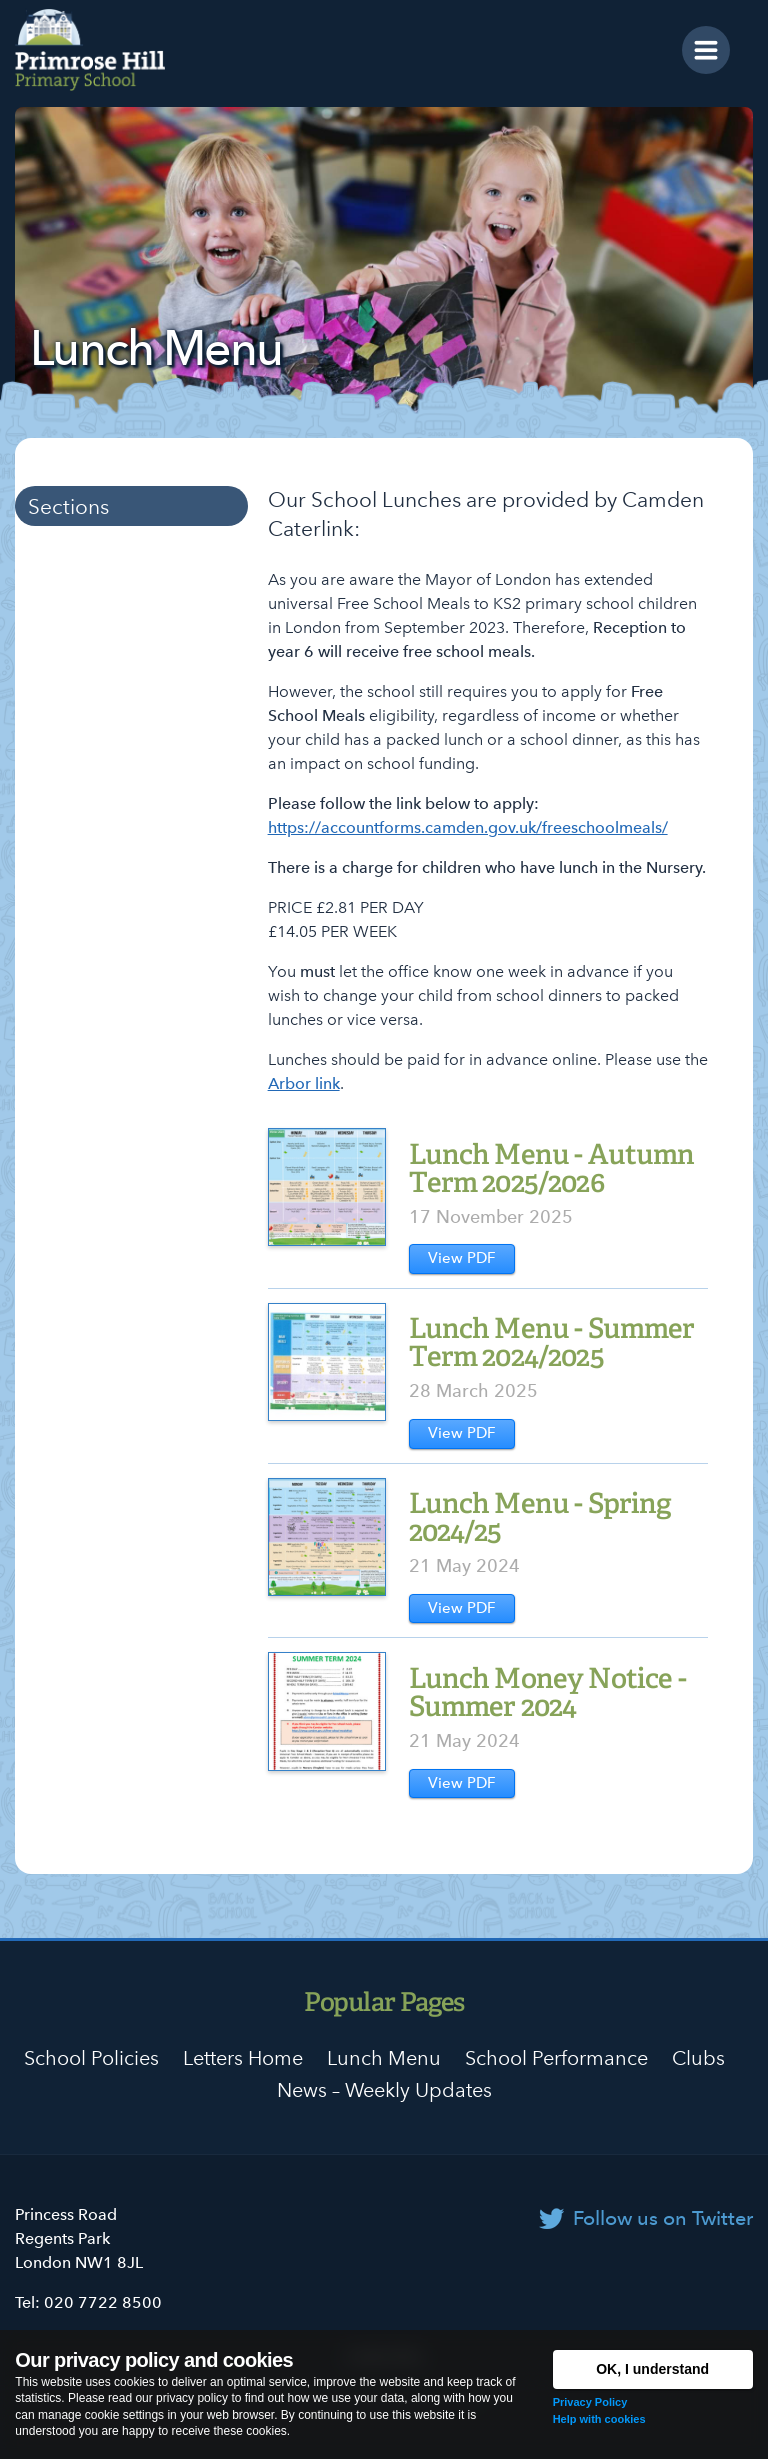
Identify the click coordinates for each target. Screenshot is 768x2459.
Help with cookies (599, 2419)
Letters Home (243, 2058)
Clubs (698, 2058)
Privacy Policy (590, 2402)
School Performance (556, 2058)
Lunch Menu (384, 2058)
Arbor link (304, 1083)
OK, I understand (652, 2369)
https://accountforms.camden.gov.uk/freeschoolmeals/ (468, 827)
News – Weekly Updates (384, 2090)
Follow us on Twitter (663, 2218)
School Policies (91, 2058)
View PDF (462, 1258)
